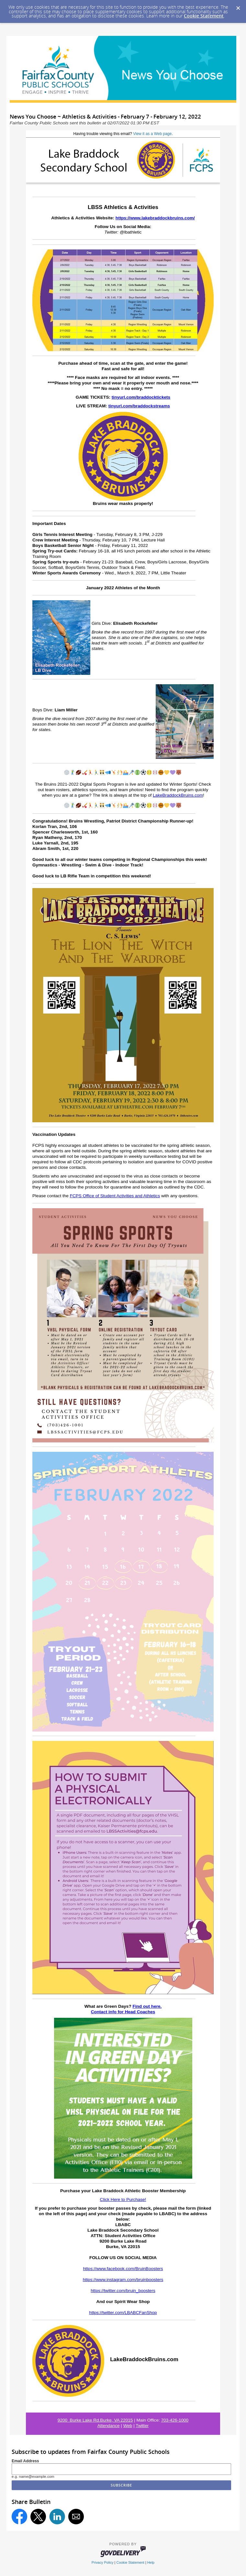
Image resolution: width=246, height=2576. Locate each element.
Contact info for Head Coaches (123, 2011)
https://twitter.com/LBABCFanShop (123, 2312)
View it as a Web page (152, 133)
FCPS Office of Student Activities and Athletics (115, 1195)
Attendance (108, 2425)
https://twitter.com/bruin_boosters (123, 2290)
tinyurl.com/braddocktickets (141, 397)
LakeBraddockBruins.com (178, 795)
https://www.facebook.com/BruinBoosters (123, 2268)
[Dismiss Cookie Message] (238, 6)
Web (127, 2425)
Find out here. (147, 2006)
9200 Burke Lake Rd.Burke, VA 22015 (95, 2420)
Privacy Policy (103, 2562)
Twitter (142, 2425)
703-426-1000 (175, 2420)
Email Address (25, 2461)
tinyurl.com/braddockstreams (139, 405)
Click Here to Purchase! (123, 2199)
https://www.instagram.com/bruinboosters (123, 2279)
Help (150, 2562)
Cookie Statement (204, 16)
